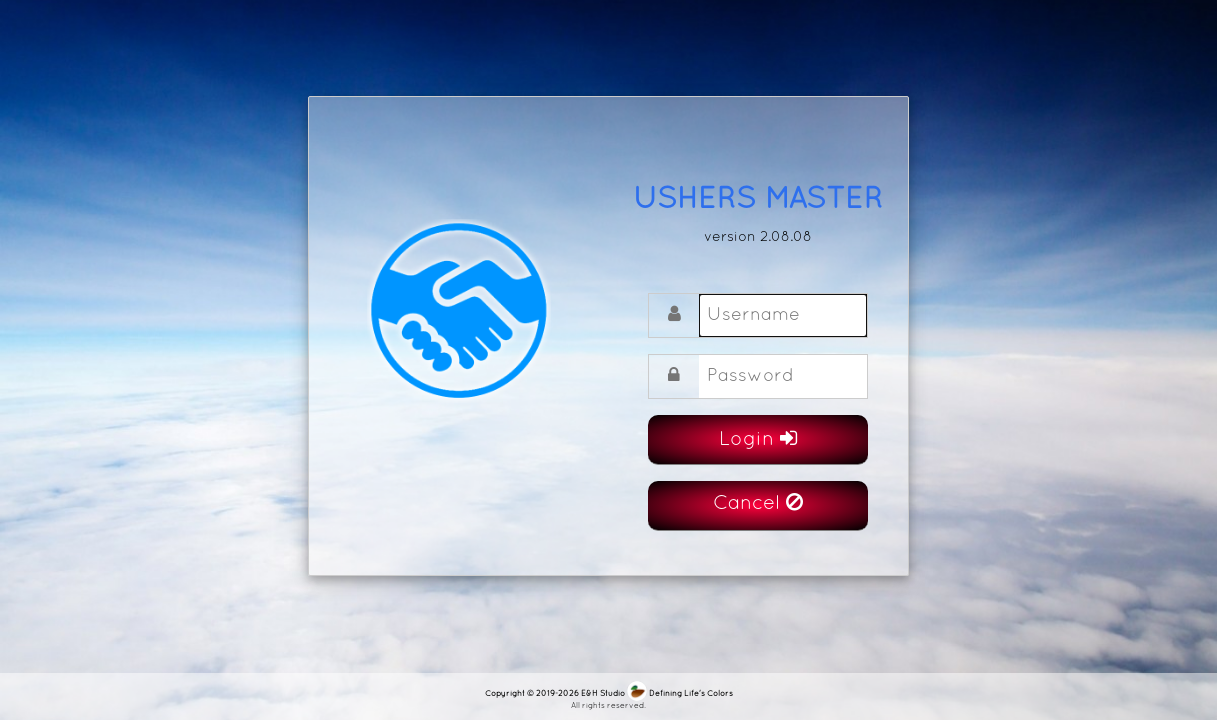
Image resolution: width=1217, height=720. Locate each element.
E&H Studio (603, 694)
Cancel (758, 502)
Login (758, 438)
